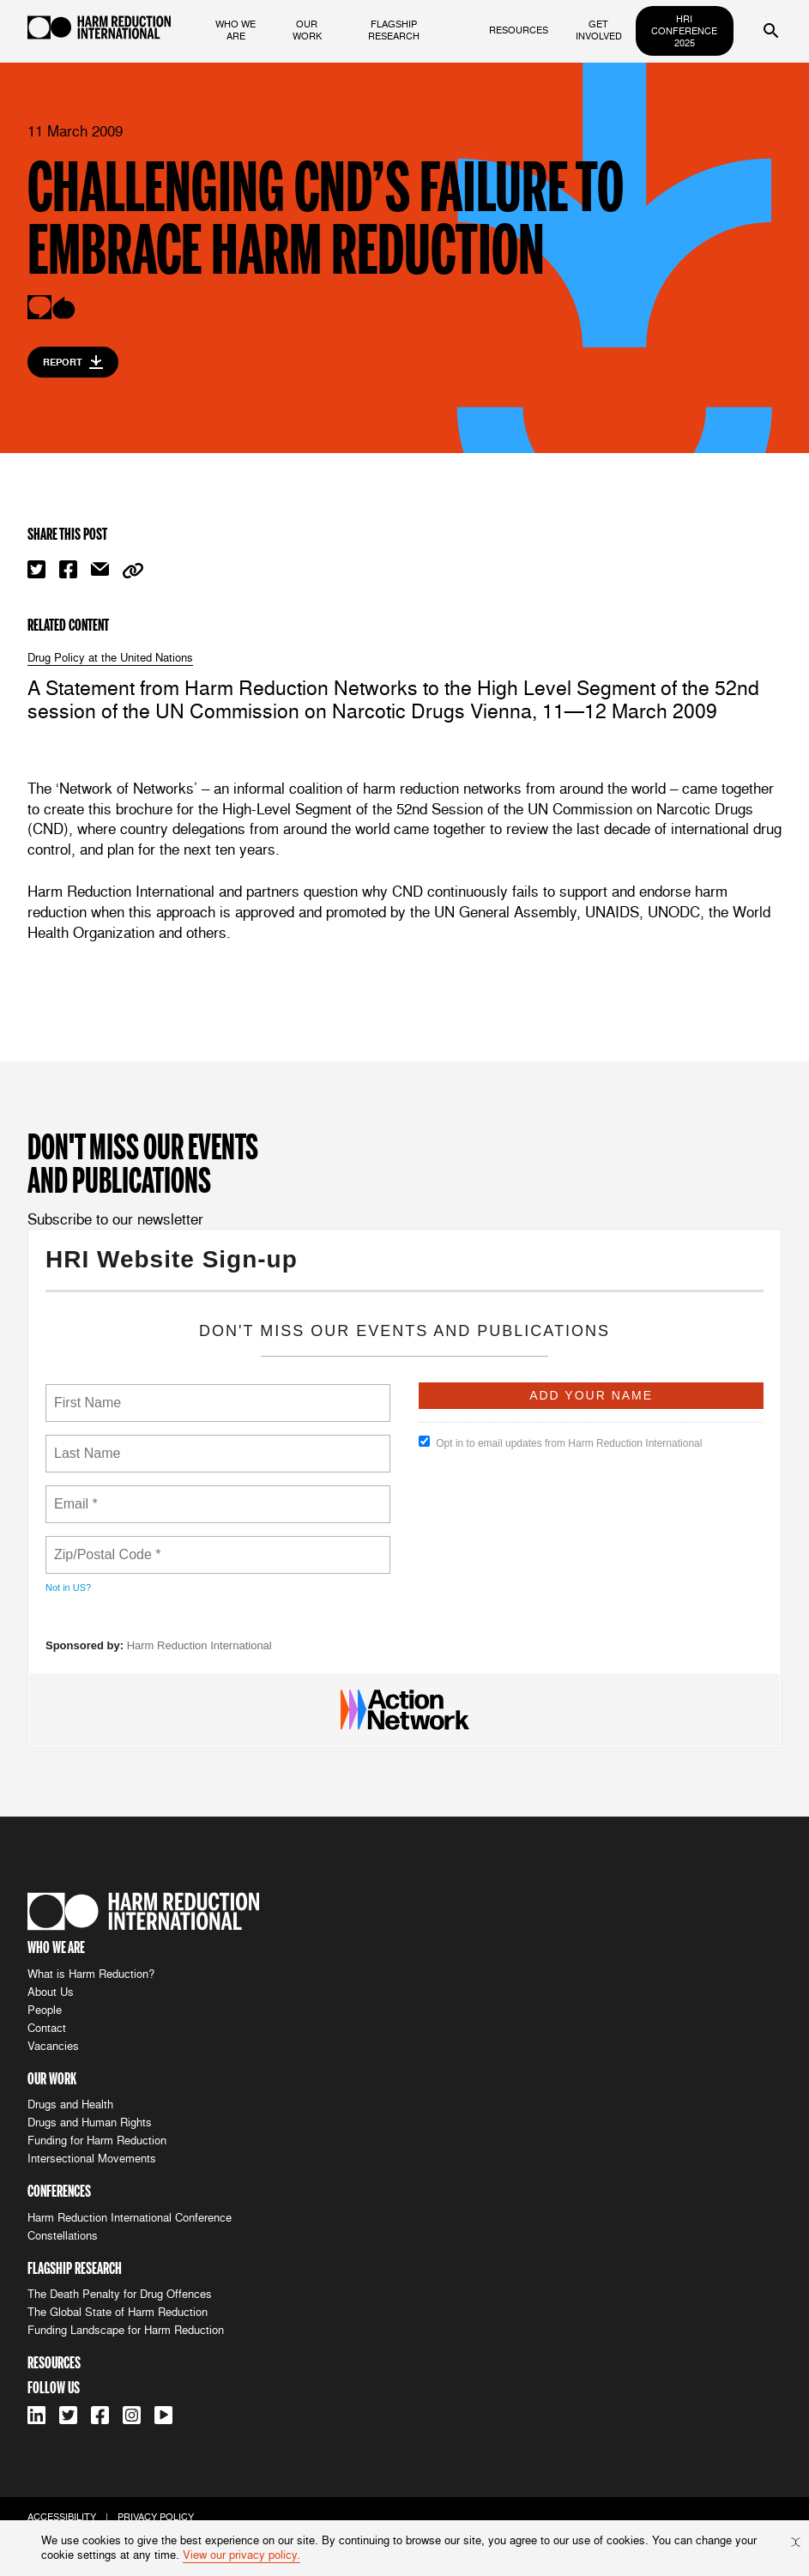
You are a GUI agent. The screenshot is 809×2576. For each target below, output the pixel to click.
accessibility (61, 2517)
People (44, 2010)
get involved (599, 30)
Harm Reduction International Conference (129, 2217)
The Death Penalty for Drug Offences (119, 2294)
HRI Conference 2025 (684, 31)
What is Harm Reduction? (90, 1974)
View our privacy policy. (241, 2555)
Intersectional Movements (91, 2158)
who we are (235, 30)
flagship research (394, 30)
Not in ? (68, 1587)
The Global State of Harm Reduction (117, 2312)
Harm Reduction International (199, 1645)
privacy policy (156, 2517)
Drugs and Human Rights (89, 2122)
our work (307, 30)
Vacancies (53, 2046)
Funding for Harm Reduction (96, 2140)
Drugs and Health (70, 2104)
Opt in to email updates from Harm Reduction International (560, 1442)
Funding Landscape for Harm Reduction (125, 2330)
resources (518, 30)
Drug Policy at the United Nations (110, 657)
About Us (50, 1992)
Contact (46, 2028)
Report (73, 362)
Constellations (62, 2235)
